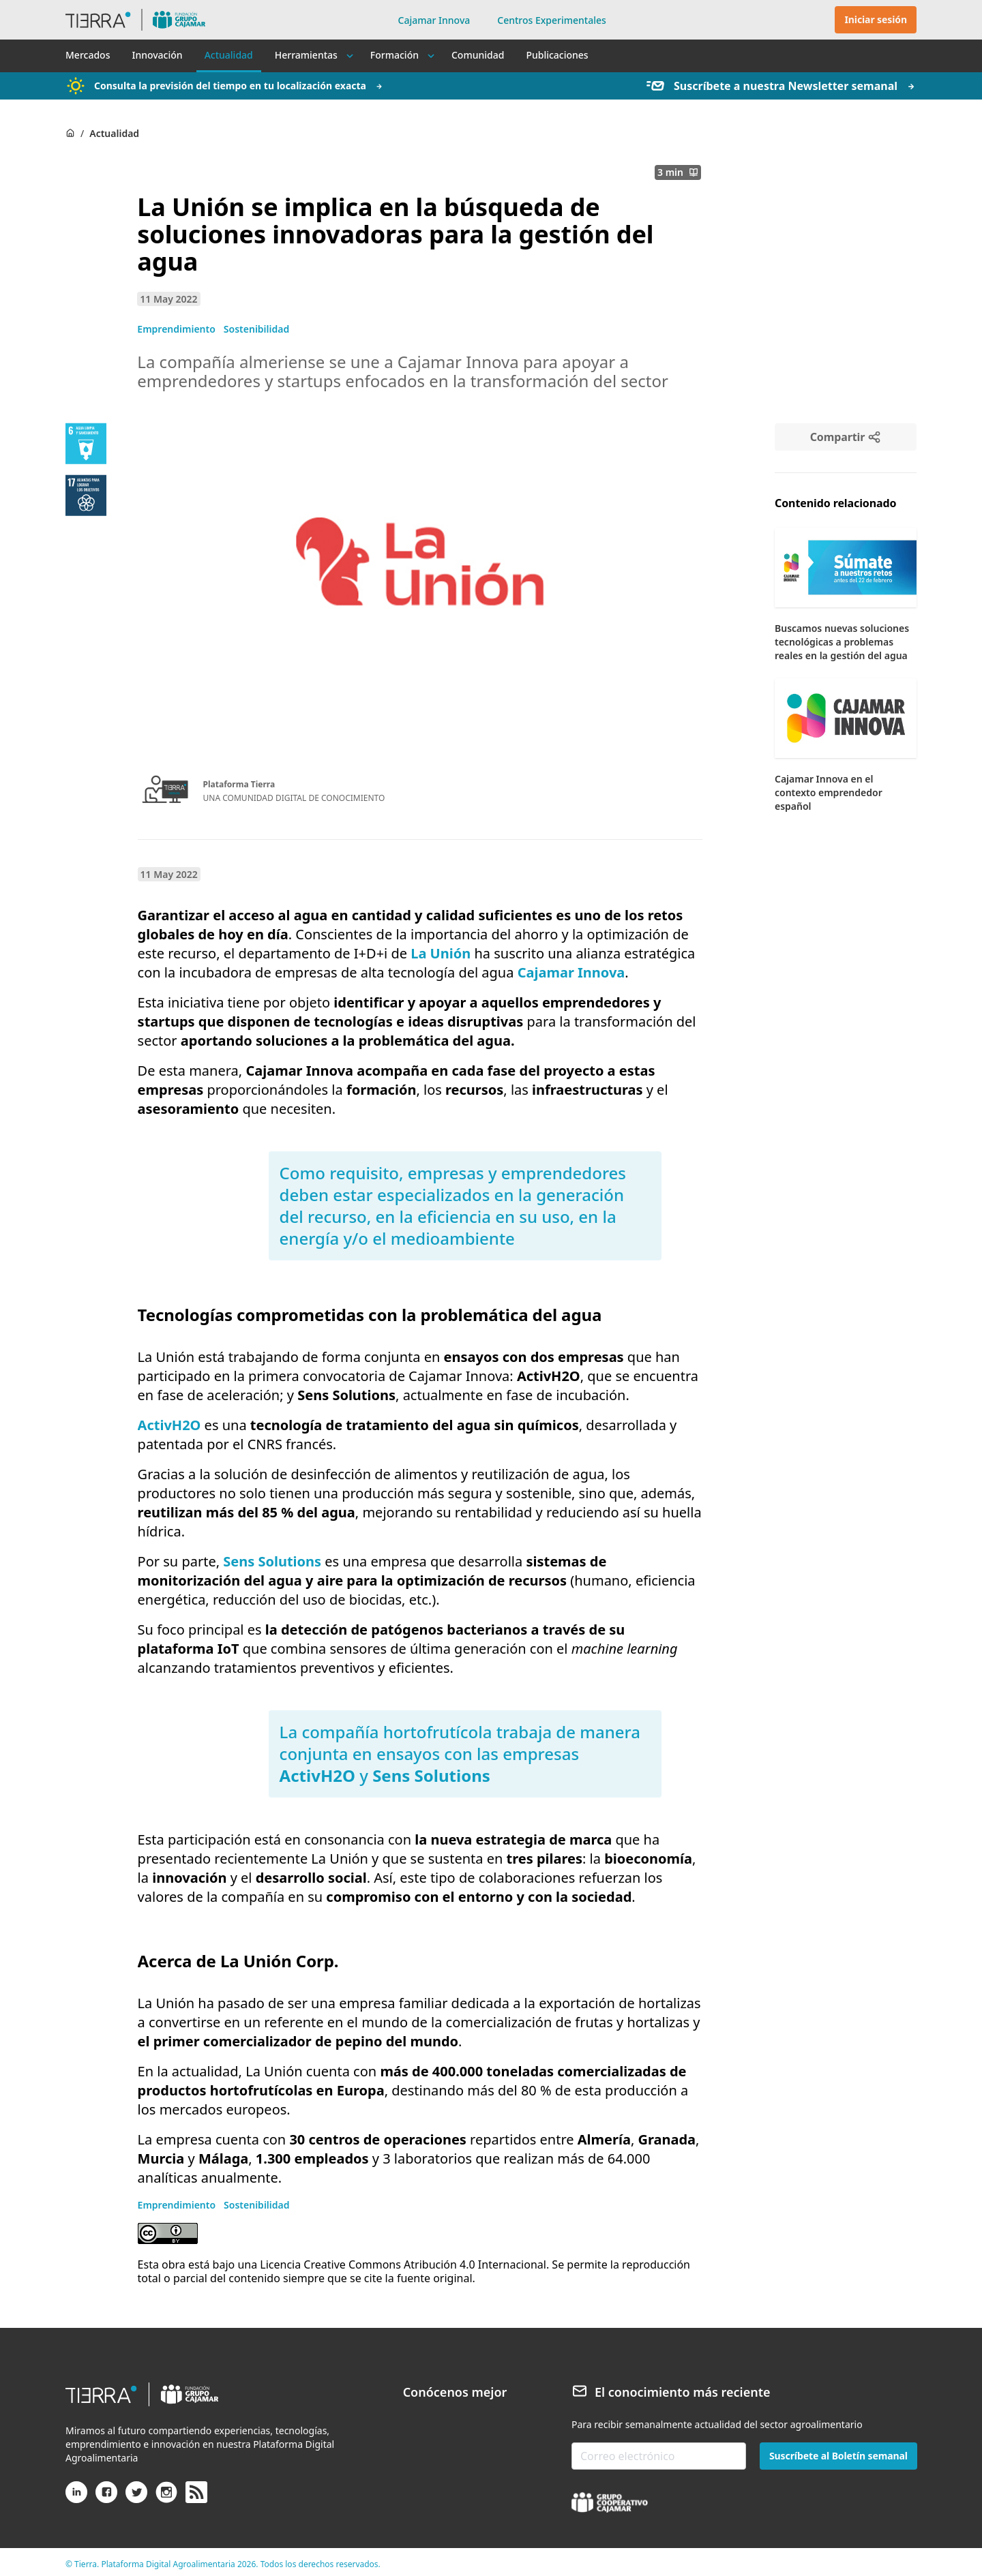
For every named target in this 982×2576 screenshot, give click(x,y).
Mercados (87, 54)
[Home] (70, 133)
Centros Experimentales (551, 20)
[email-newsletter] (658, 2456)
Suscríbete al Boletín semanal (838, 2455)
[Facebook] (106, 2497)
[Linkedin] (76, 2497)
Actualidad (229, 54)
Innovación (157, 54)
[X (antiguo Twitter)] (136, 2497)
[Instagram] (166, 2497)
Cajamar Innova (434, 20)
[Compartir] (846, 437)
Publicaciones (557, 54)
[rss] (196, 2492)
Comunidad (477, 54)
